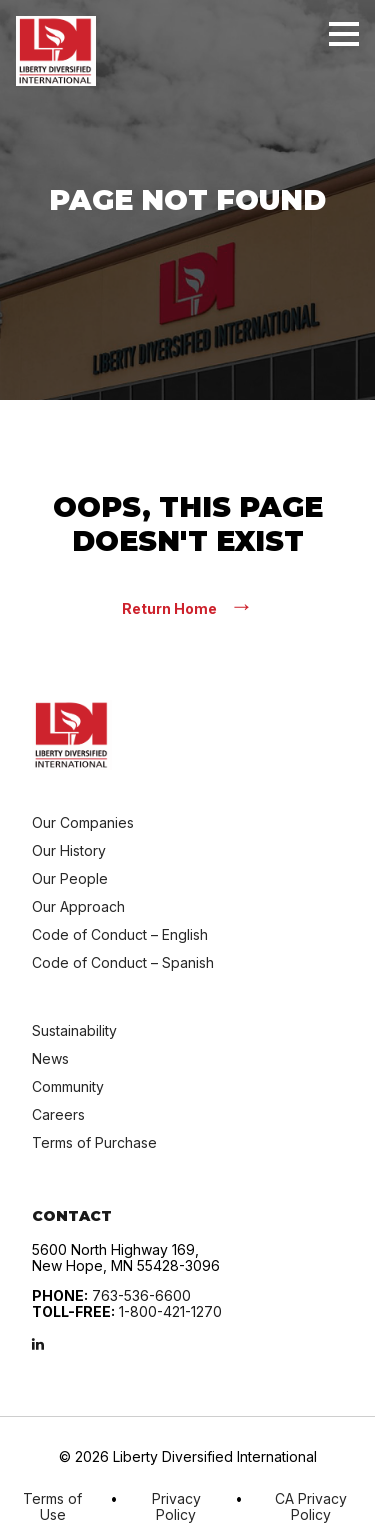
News (50, 1058)
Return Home (188, 607)
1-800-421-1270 (170, 1311)
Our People (70, 878)
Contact (72, 1216)
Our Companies (83, 822)
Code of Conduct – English (120, 934)
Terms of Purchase (94, 1142)
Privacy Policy (176, 1507)
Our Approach (78, 906)
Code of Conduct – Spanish (123, 962)
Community (68, 1086)
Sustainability (74, 1030)
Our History (69, 850)
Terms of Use (52, 1507)
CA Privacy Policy (311, 1507)
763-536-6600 (141, 1295)
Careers (58, 1114)
